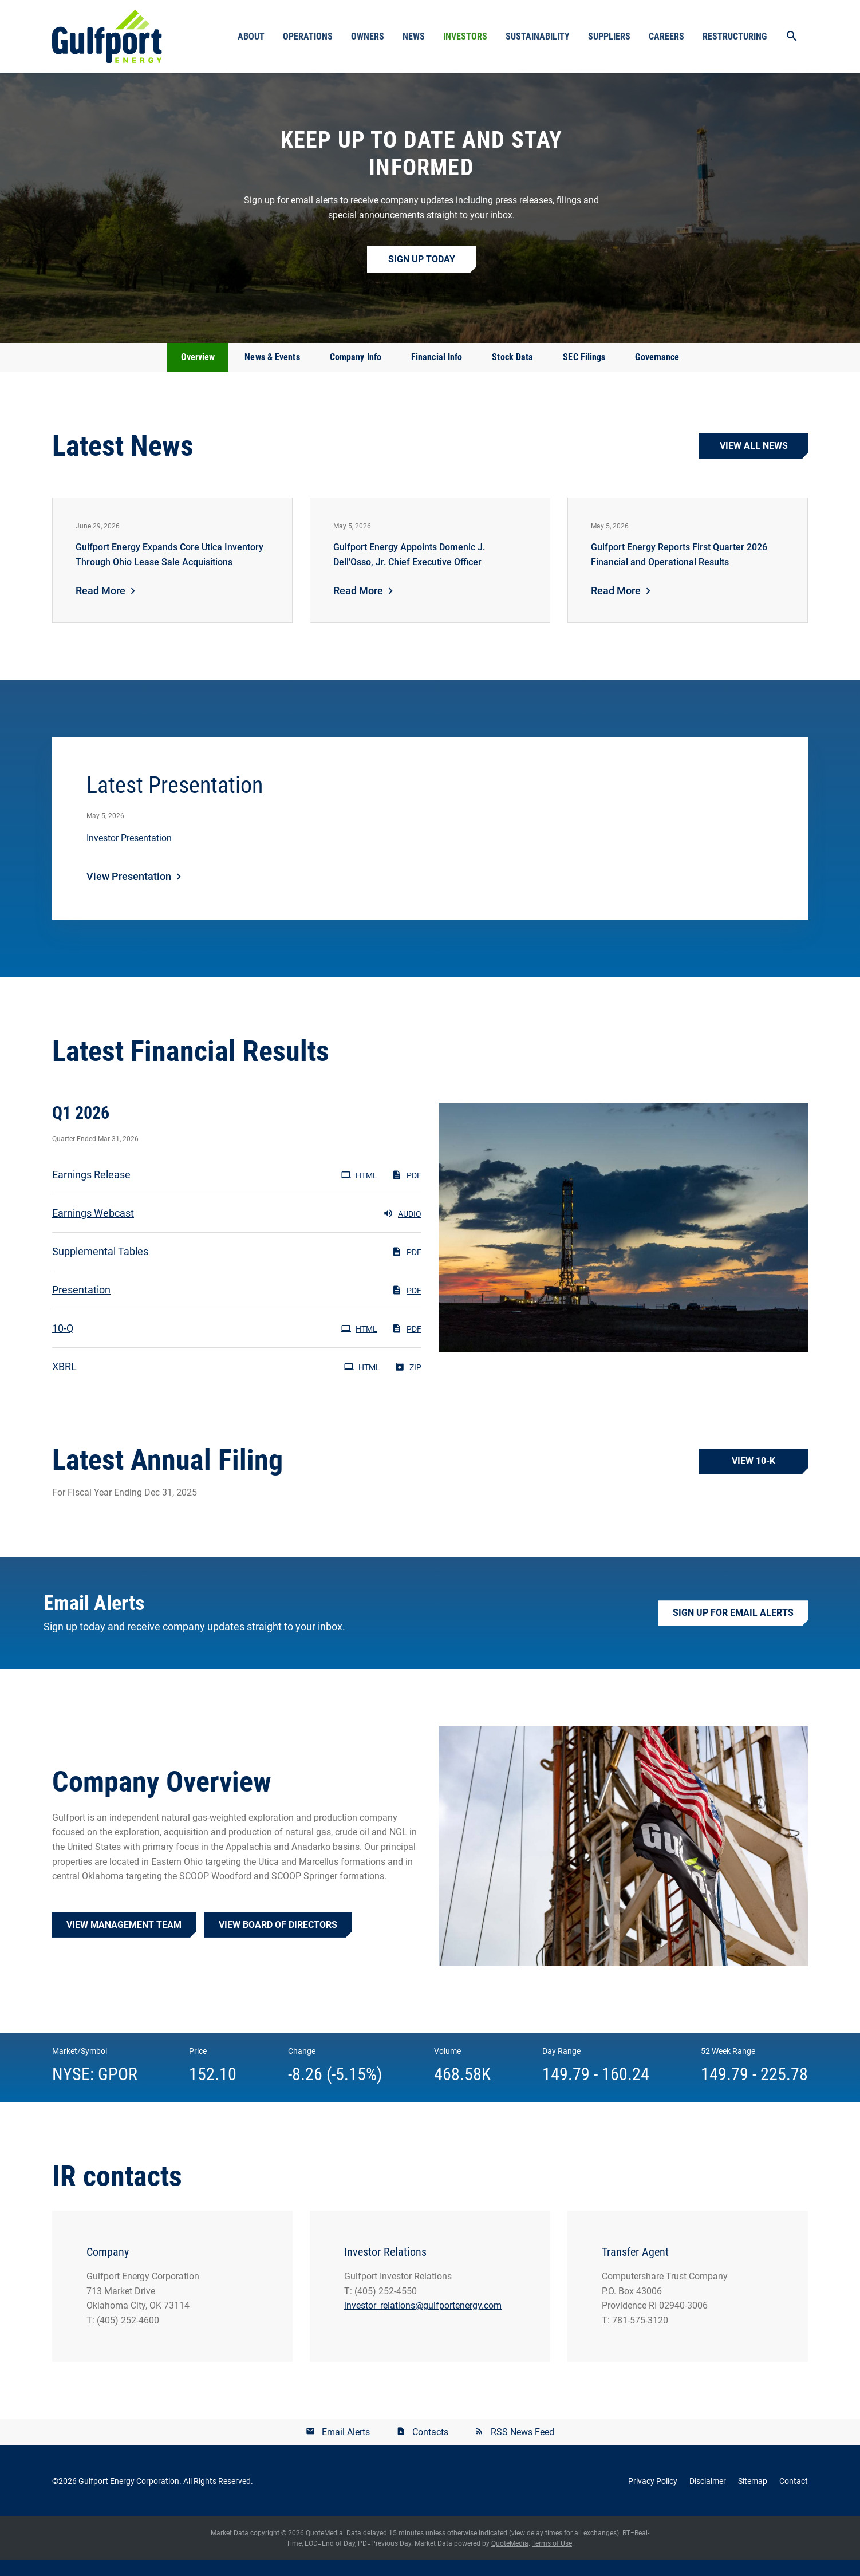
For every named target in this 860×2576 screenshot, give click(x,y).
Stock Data (512, 373)
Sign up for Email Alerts (733, 1628)
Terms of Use (552, 2559)
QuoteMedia (324, 2549)
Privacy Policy (652, 2497)
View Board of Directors (278, 1940)
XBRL (64, 1382)
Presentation (81, 1306)
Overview (198, 373)
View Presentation (128, 892)
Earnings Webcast (93, 1229)
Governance (657, 373)
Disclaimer (707, 2497)
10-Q (62, 1344)
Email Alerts (346, 2448)
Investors (465, 36)
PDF (406, 1191)
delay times (544, 2549)
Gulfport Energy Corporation (128, 2497)
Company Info (355, 373)
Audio (402, 1229)
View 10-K (753, 1477)
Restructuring (735, 36)
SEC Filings (584, 373)
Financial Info (436, 373)
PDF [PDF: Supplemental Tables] (406, 1268)
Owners (367, 36)
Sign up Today (421, 275)
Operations (308, 36)
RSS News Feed (522, 2448)
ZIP (408, 1383)
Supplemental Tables (100, 1267)
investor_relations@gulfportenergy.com (423, 2321)
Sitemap (752, 2497)
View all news (754, 461)
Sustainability (538, 36)
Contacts (430, 2448)
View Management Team (124, 1940)
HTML (359, 1191)
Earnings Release (91, 1191)
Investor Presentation (129, 854)
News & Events (271, 373)
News (414, 36)
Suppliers (609, 36)
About (251, 36)
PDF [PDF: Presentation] (406, 1306)
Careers (666, 36)
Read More (100, 607)
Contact (793, 2497)
